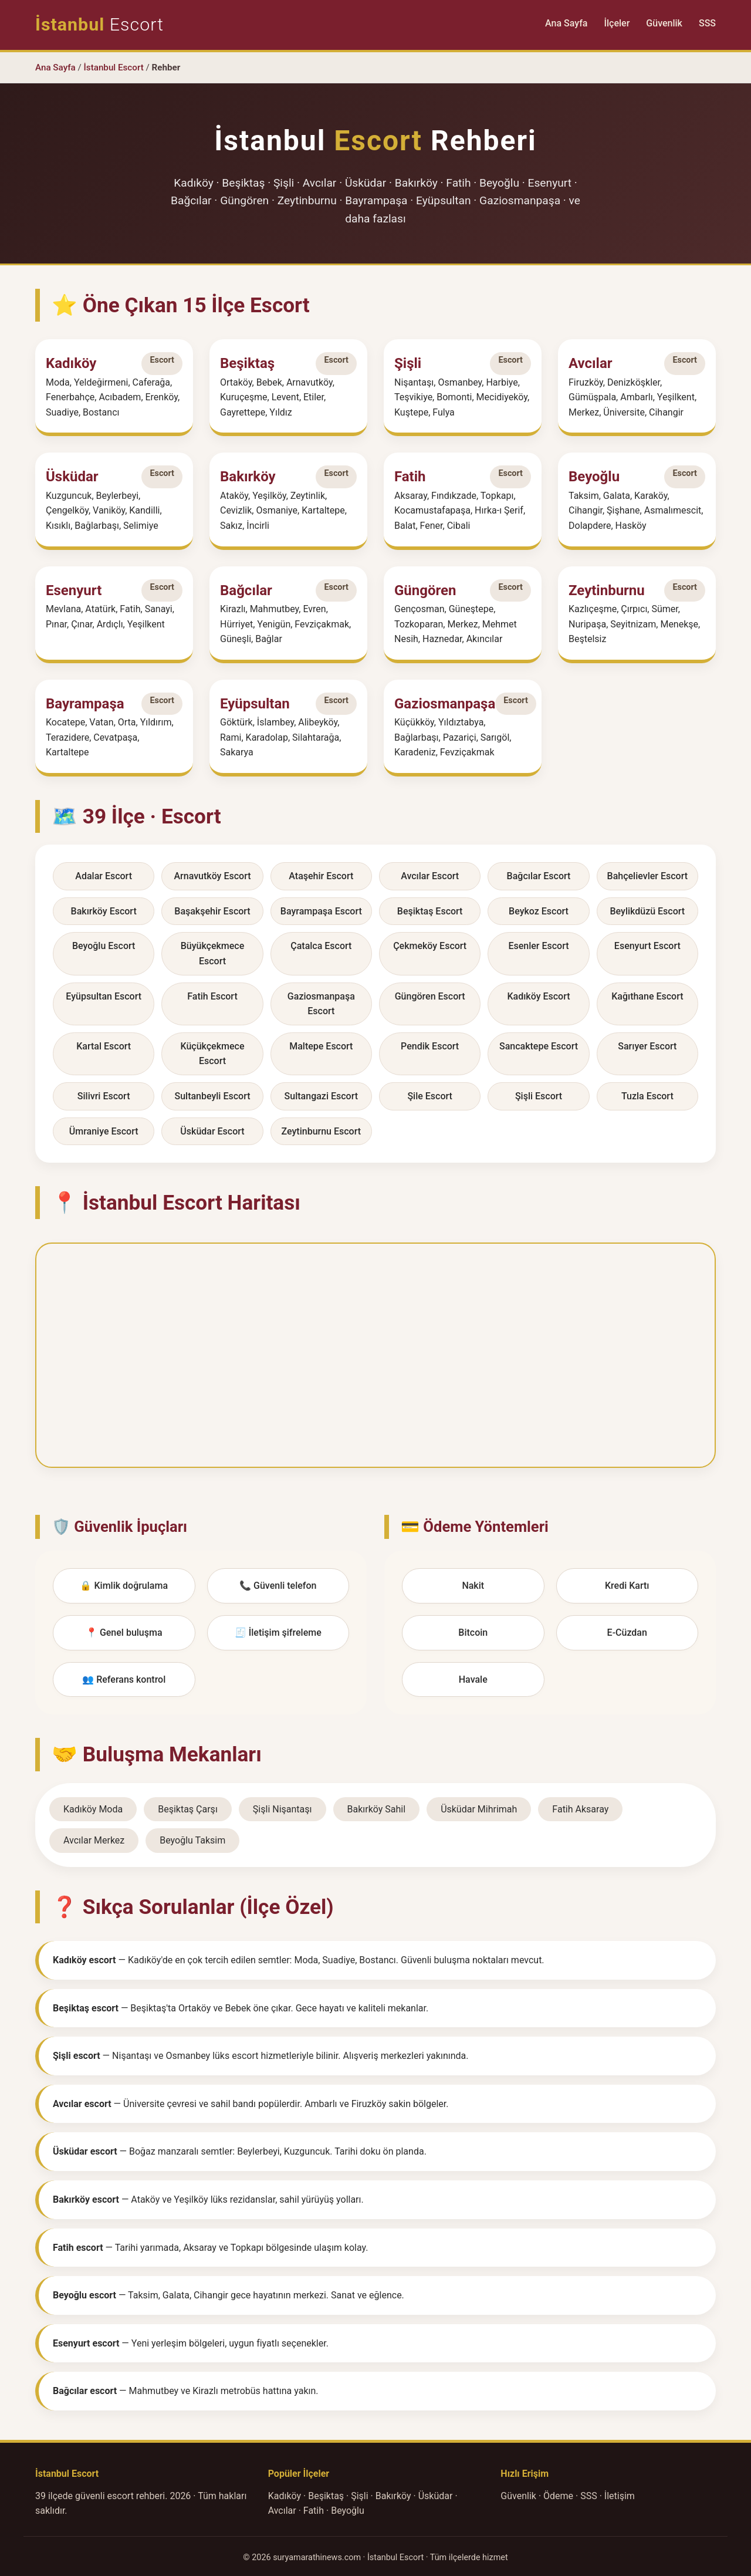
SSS (707, 23)
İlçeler (617, 23)
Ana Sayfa (566, 23)
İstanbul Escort (114, 67)
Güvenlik (664, 23)
